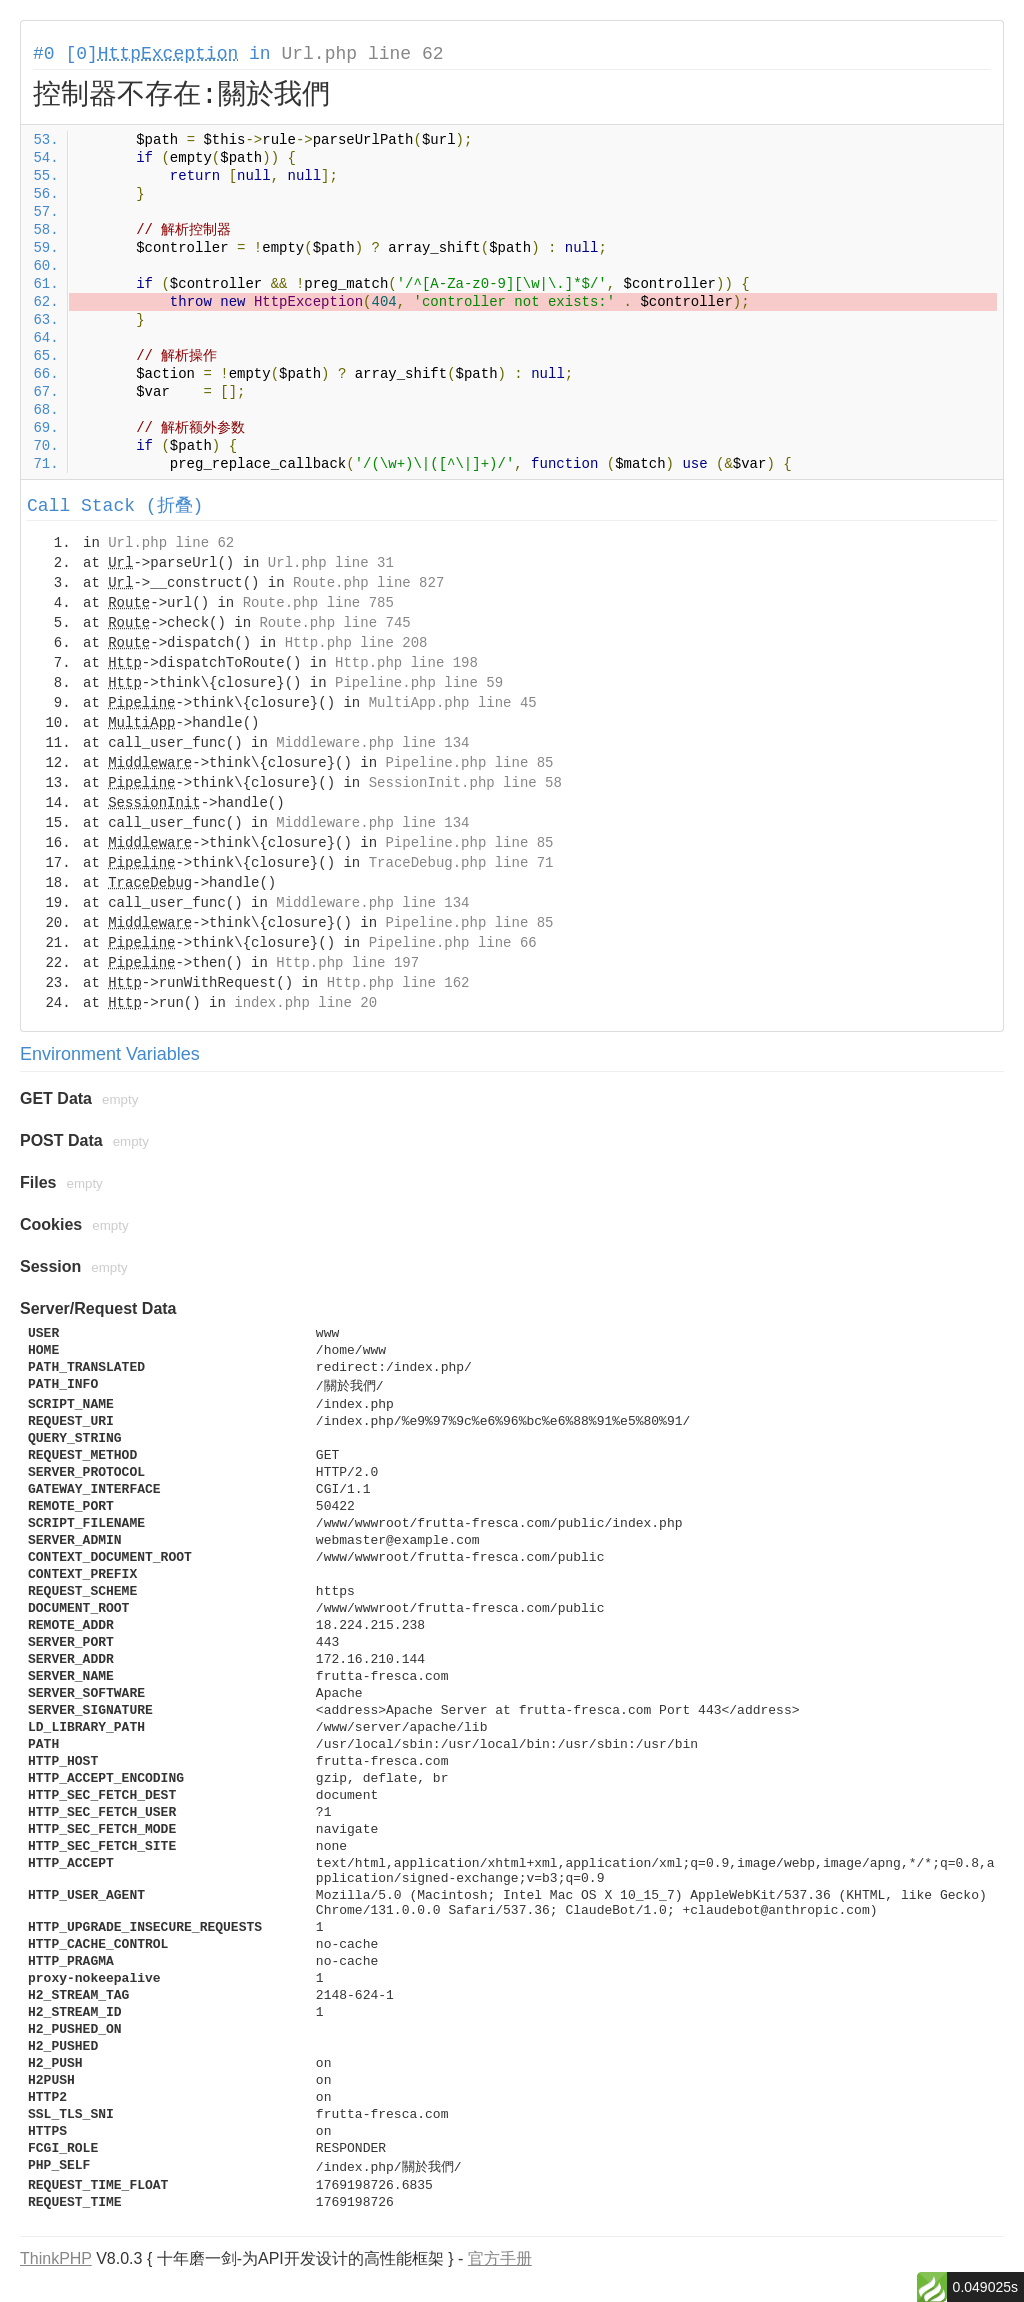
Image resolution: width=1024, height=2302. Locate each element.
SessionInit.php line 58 (465, 783)
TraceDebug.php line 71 (461, 863)
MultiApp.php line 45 (453, 703)
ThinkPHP (56, 2258)
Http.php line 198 (406, 663)
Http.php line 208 (356, 643)
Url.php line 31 (331, 563)
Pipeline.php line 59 (419, 683)
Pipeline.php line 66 (453, 943)
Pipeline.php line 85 (469, 763)
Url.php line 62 (362, 54)
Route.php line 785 (318, 603)
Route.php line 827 (368, 583)
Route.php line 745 (334, 623)
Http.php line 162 (398, 983)
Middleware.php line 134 (372, 743)
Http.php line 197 (347, 963)
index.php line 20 (305, 1003)
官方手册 (500, 2258)
